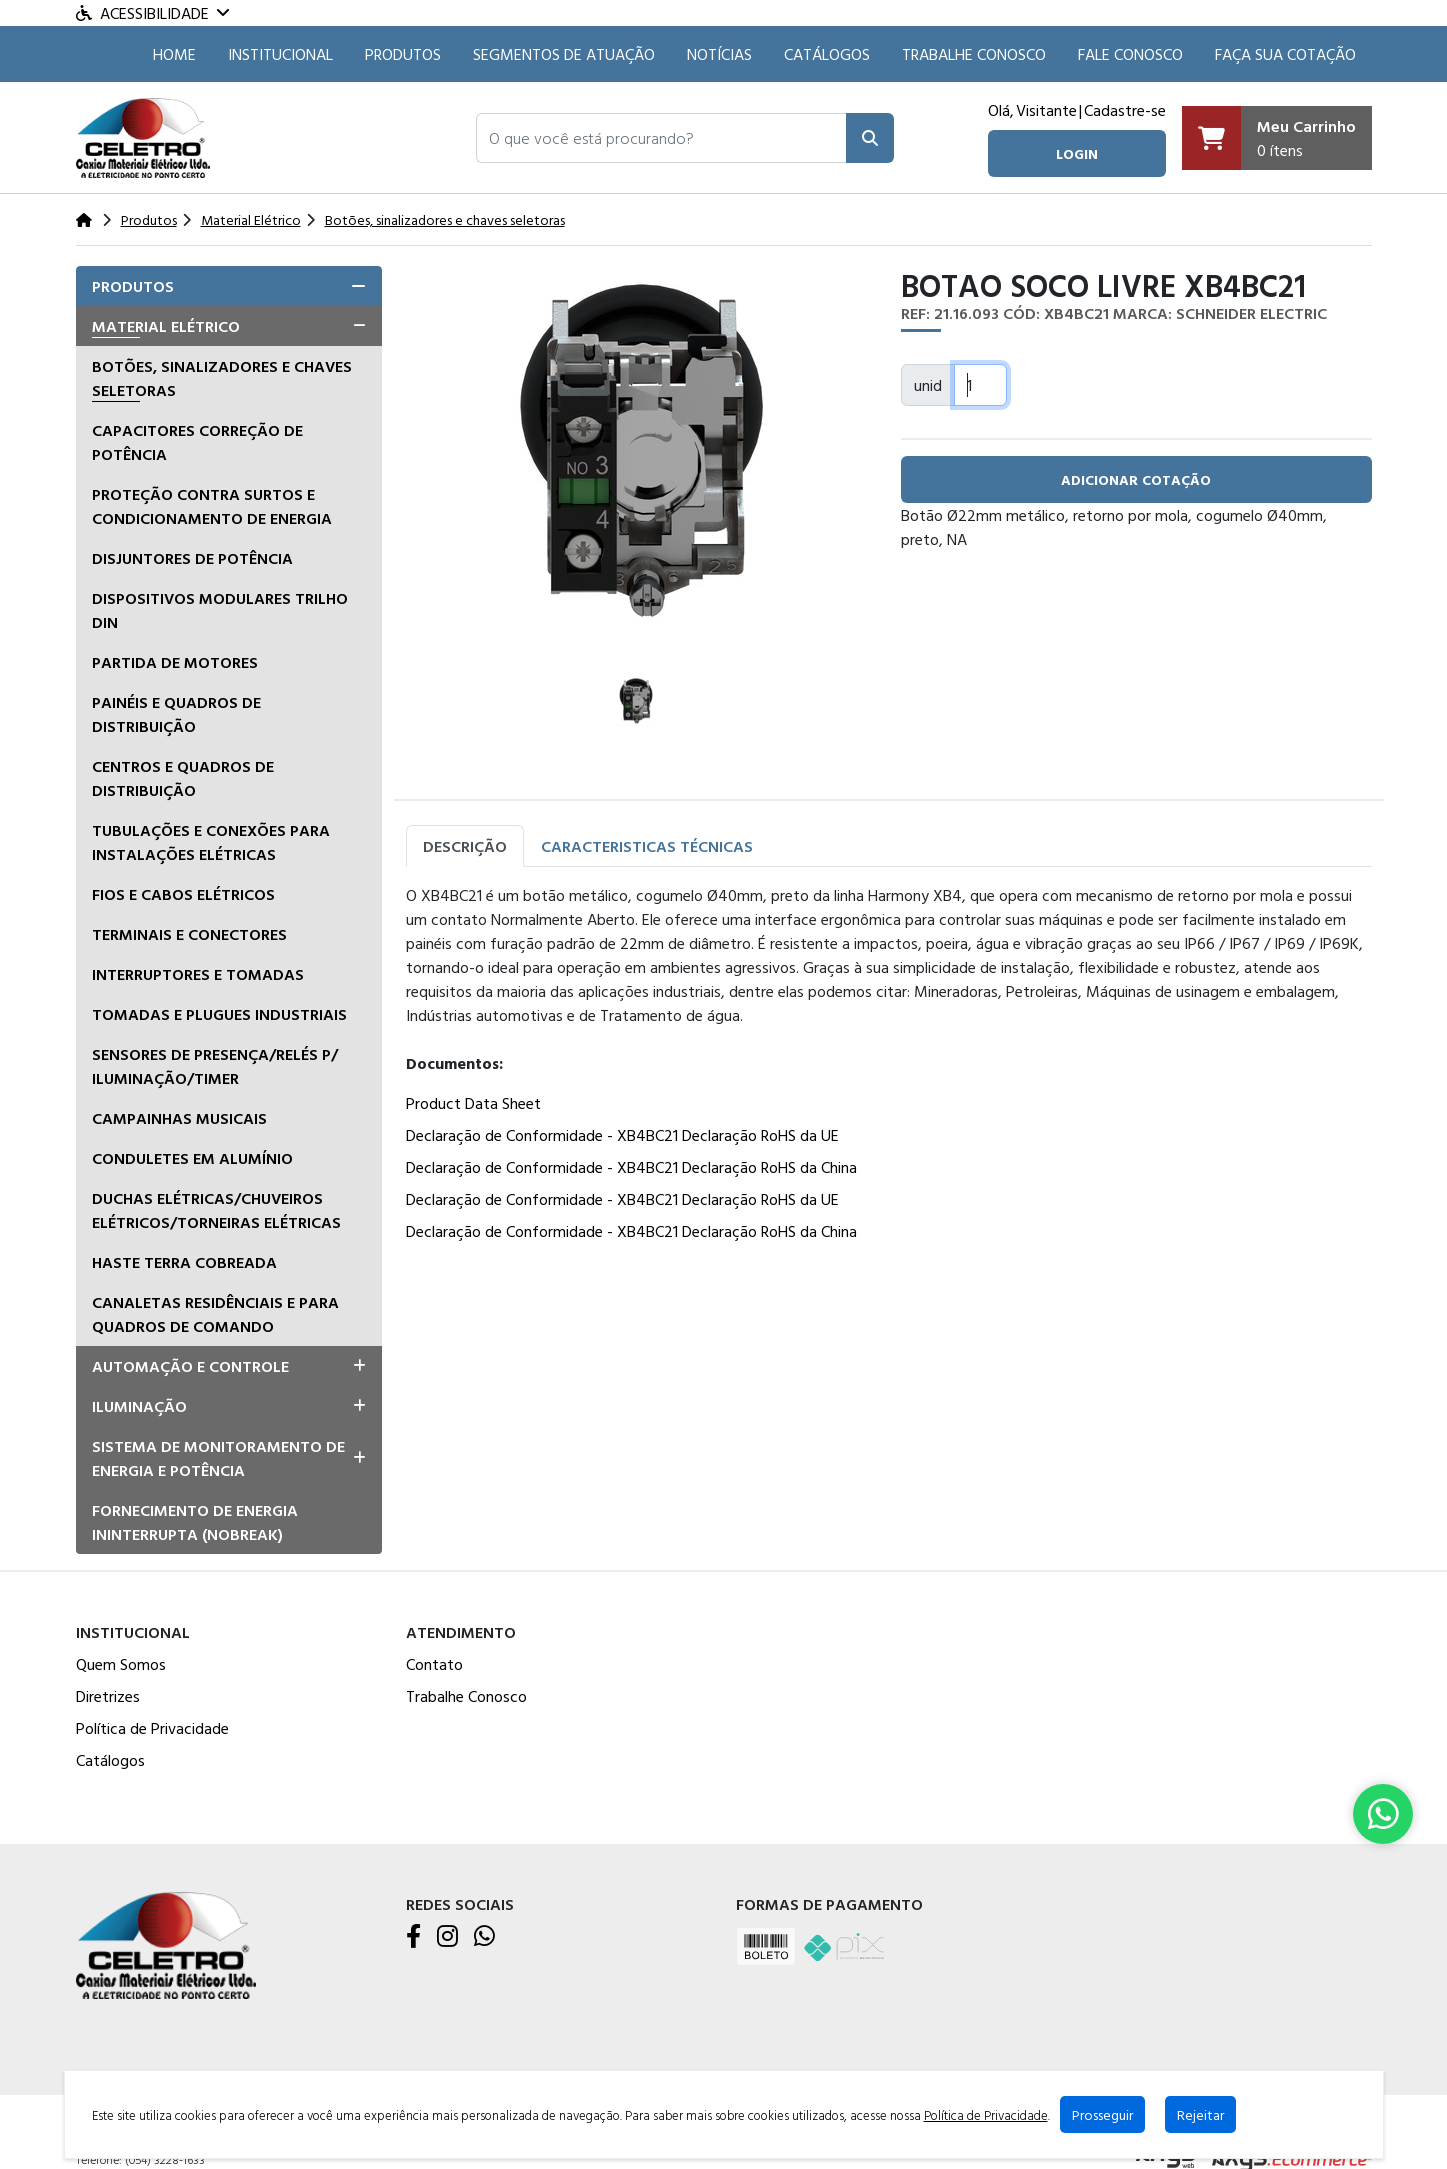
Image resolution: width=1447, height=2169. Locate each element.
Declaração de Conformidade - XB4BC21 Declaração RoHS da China (631, 1167)
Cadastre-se (1125, 110)
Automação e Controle (190, 1366)
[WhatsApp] (484, 1937)
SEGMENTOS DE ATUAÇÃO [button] (564, 54)
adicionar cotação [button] (1136, 479)
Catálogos (827, 54)
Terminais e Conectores (189, 934)
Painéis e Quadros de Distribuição (176, 714)
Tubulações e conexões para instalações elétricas (211, 842)
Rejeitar (1200, 2114)
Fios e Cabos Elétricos (183, 894)
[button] (661, 138)
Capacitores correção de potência (197, 442)
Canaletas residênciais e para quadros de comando (215, 1314)
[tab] (229, 286)
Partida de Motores (175, 662)
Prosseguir (1102, 2114)
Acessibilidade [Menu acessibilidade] (152, 13)
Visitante (1046, 110)
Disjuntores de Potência (192, 558)
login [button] (1077, 153)
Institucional (280, 54)
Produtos (403, 54)
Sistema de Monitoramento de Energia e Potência (218, 1458)
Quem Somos (121, 1664)
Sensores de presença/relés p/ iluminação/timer (215, 1066)
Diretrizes (108, 1696)
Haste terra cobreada (184, 1262)
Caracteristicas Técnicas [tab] (647, 846)
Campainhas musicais (179, 1118)
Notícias (719, 54)
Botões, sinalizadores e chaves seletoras (222, 378)
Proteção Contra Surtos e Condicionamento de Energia (212, 506)
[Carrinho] (1277, 138)
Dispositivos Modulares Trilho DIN (220, 610)
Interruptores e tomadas (198, 974)
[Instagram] (447, 1937)
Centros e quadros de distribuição (183, 778)
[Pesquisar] (870, 138)
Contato (434, 1664)
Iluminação (139, 1406)
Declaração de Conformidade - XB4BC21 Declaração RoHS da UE (622, 1135)
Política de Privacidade (152, 1728)
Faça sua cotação (1285, 54)
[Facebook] (413, 1937)
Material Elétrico (166, 326)
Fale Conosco (1130, 54)
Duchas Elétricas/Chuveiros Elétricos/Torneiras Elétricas (216, 1210)
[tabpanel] (889, 1067)
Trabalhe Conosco (974, 54)
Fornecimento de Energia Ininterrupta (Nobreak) (195, 1522)
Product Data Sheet (473, 1103)
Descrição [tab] (465, 846)
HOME (174, 54)
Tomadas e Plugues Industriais (219, 1014)
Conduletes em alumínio (192, 1158)
